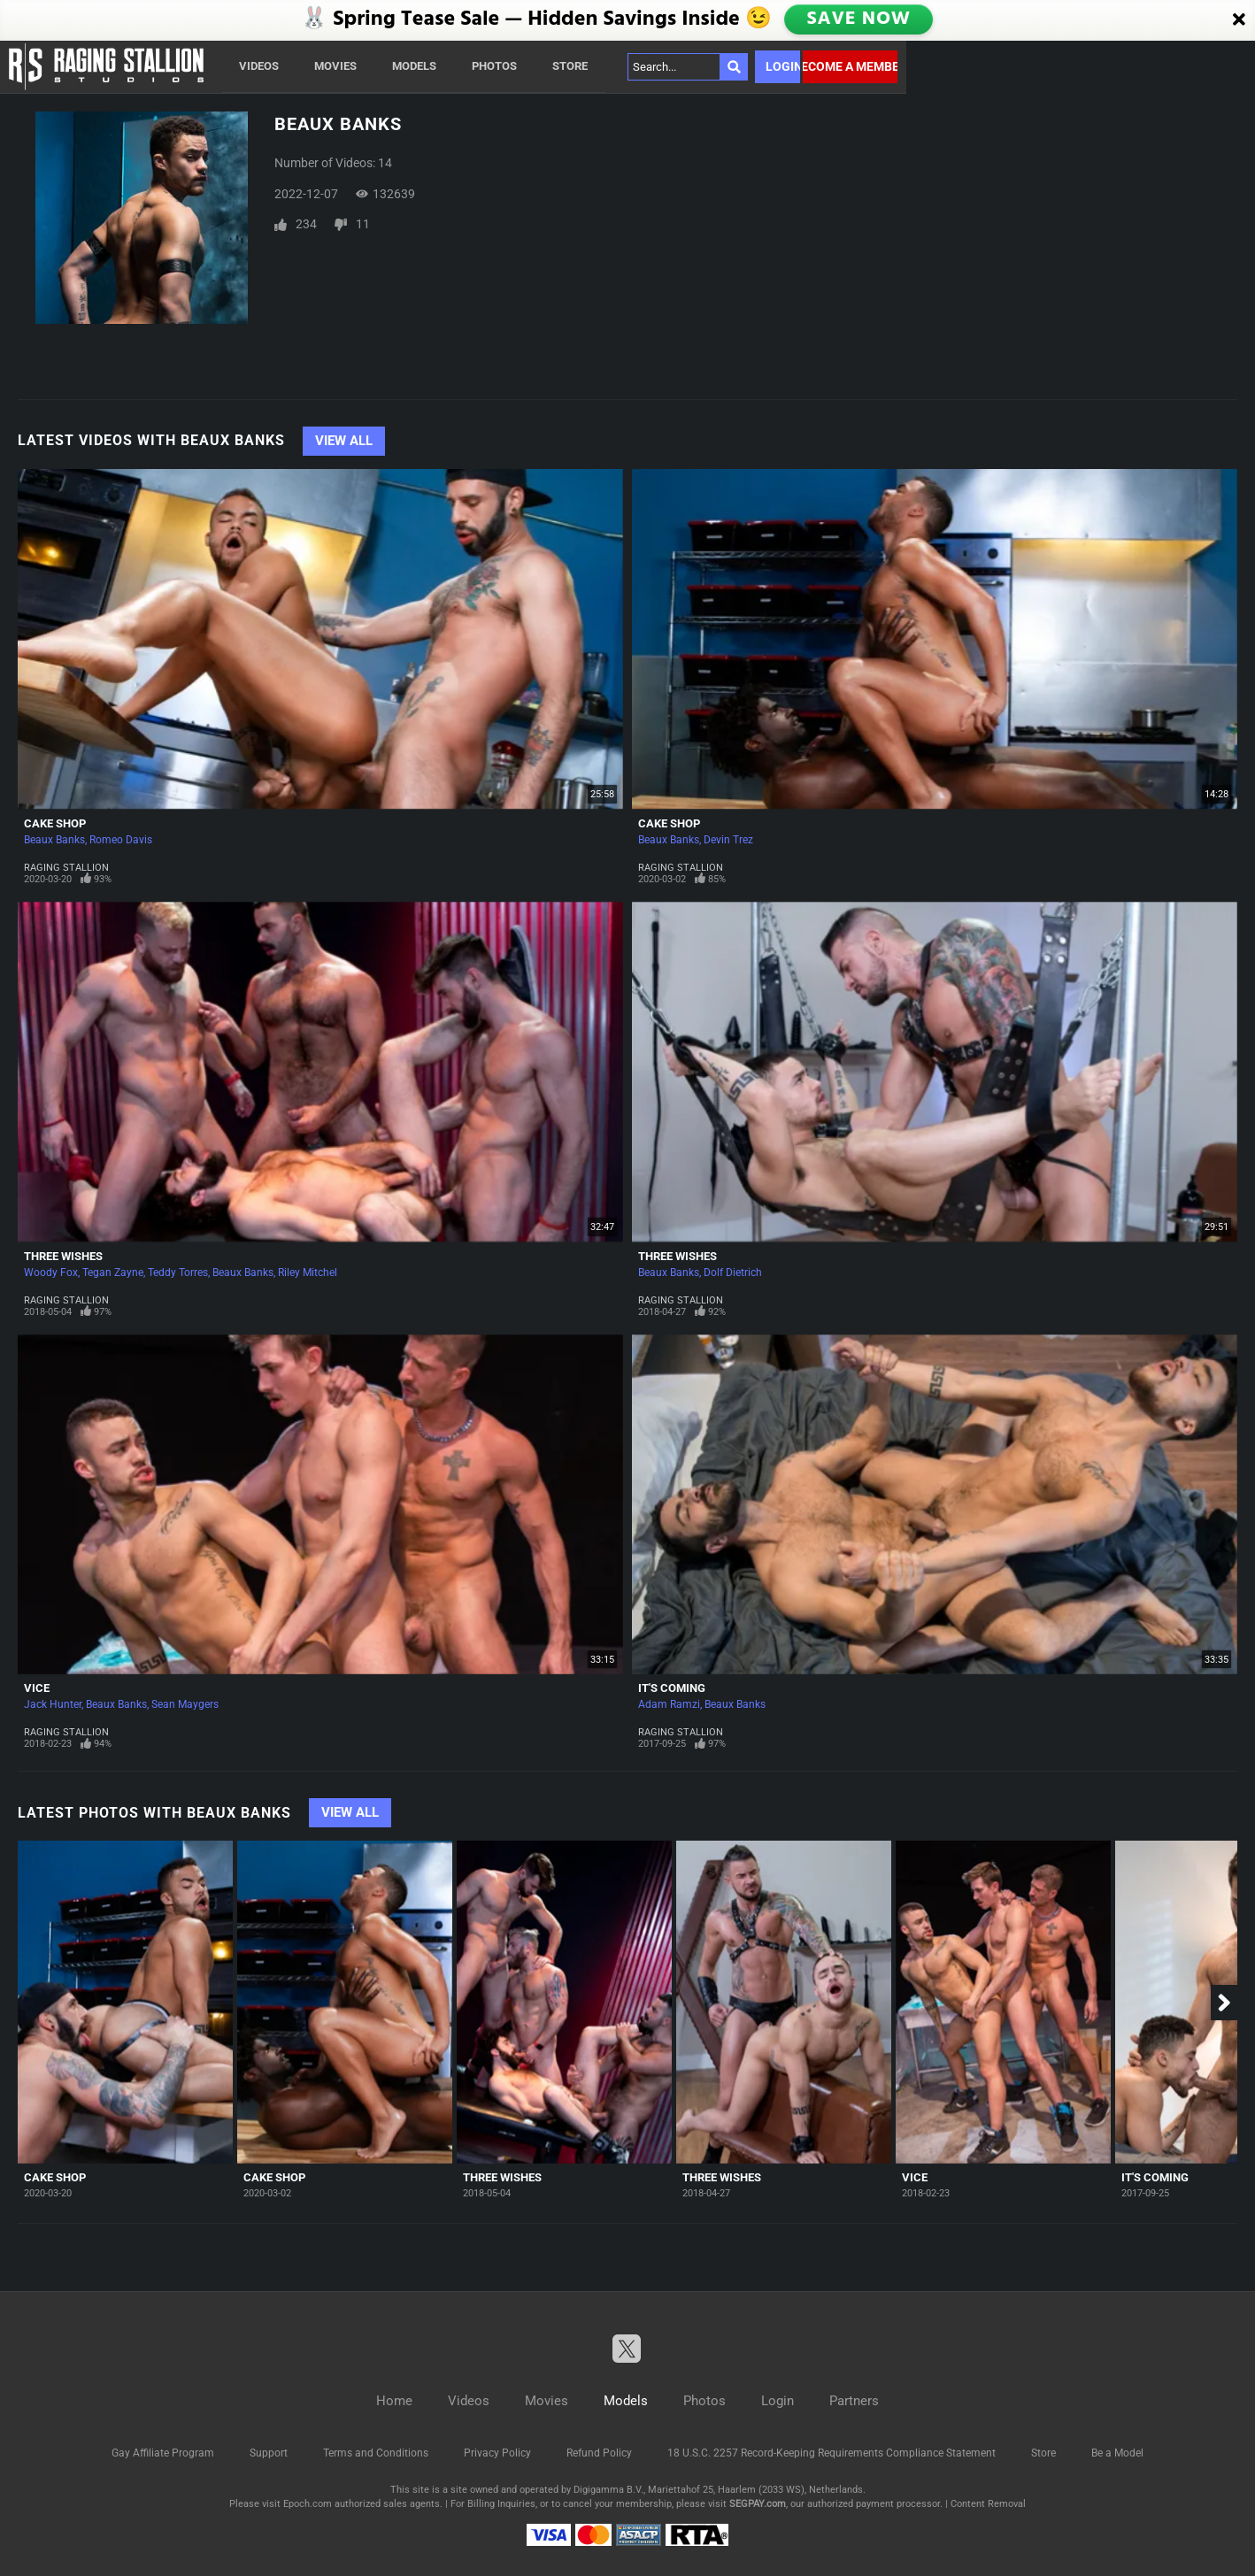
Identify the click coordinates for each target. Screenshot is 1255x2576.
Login (783, 66)
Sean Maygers (185, 1704)
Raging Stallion (66, 867)
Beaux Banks (54, 840)
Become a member (850, 66)
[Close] (1239, 20)
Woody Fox (51, 1272)
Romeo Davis (120, 840)
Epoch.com (307, 2504)
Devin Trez (728, 840)
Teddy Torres (178, 1272)
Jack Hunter (52, 1704)
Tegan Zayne (112, 1272)
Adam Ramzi (669, 1704)
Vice (37, 1688)
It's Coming (671, 1688)
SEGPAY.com (757, 2504)
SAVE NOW (859, 19)
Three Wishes (63, 1256)
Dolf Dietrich (733, 1272)
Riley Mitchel (307, 1272)
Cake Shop (55, 823)
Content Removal (988, 2504)
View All (344, 441)
